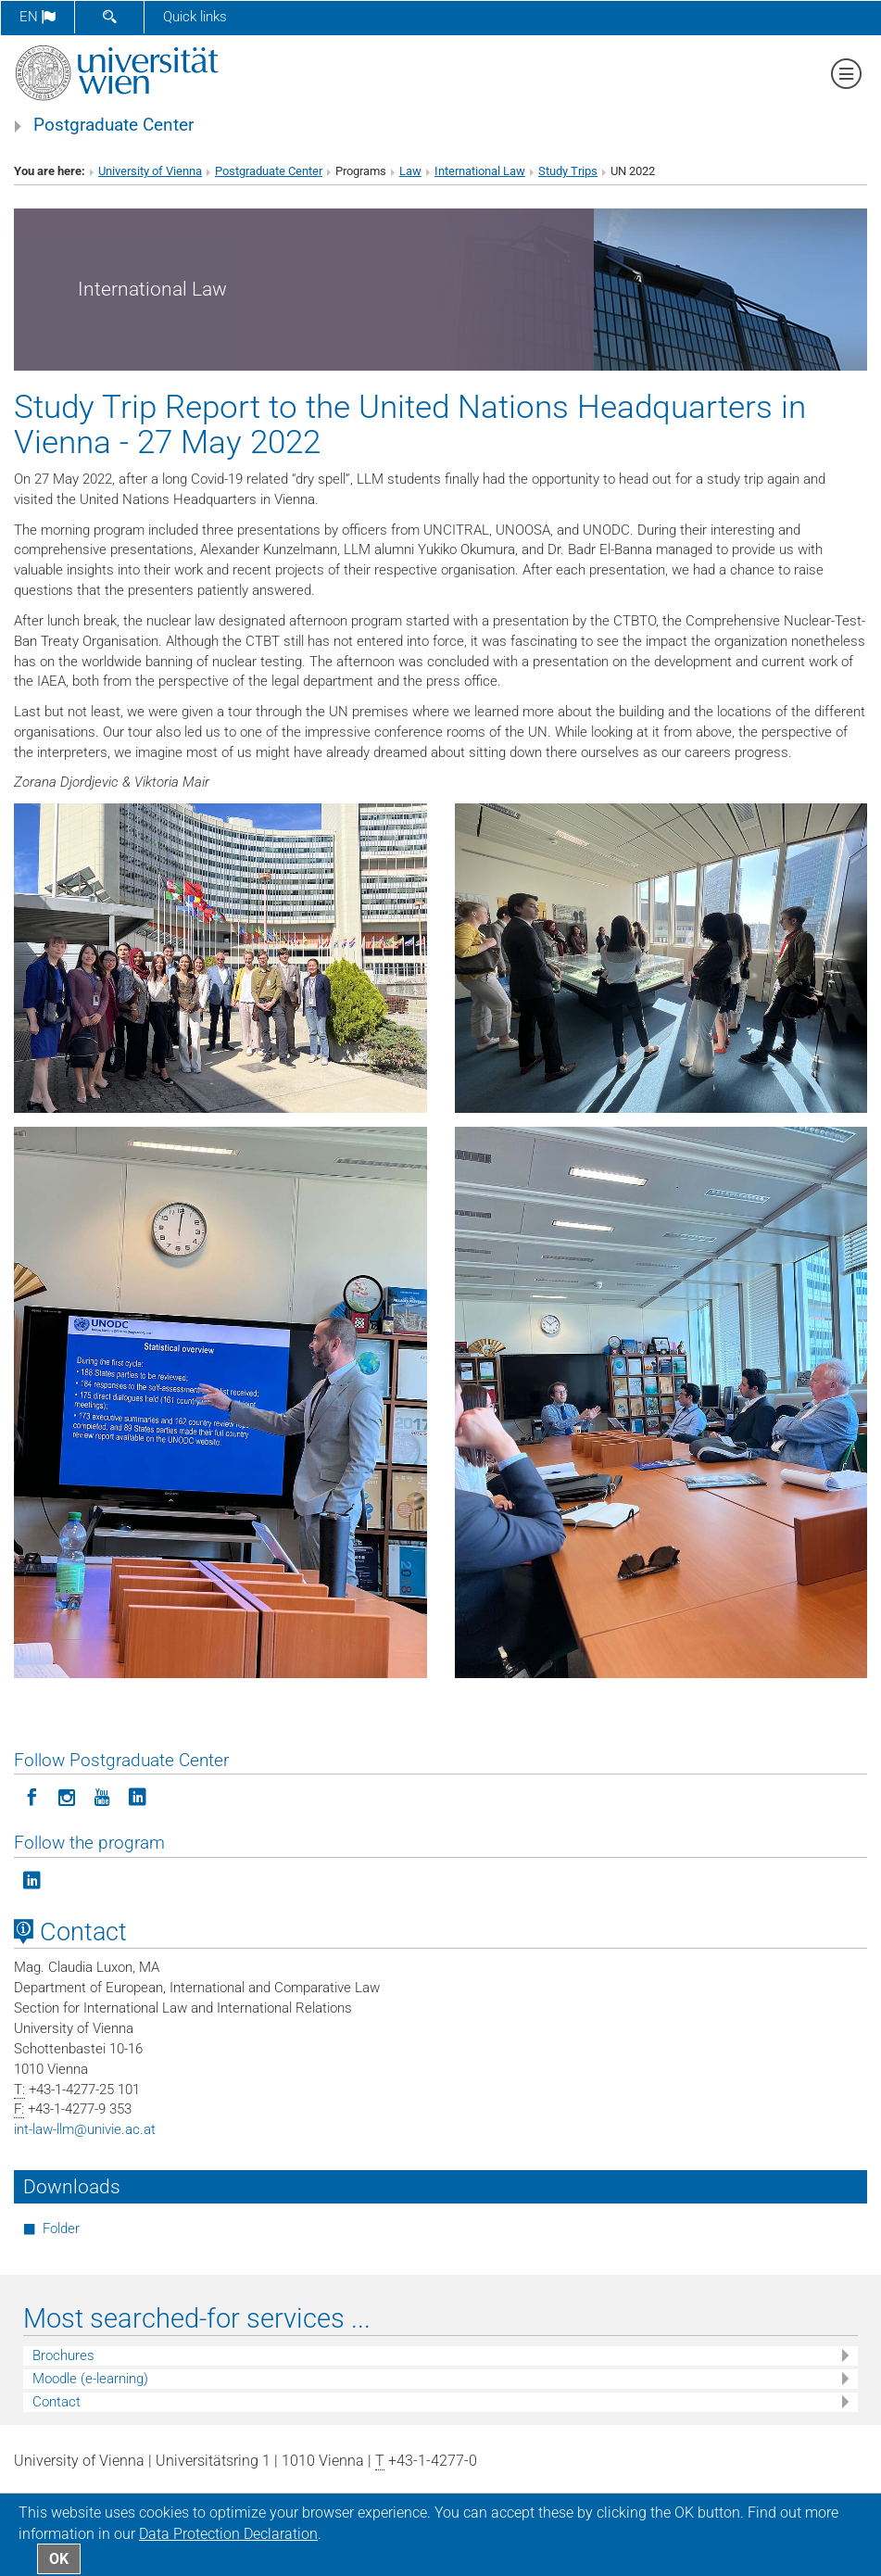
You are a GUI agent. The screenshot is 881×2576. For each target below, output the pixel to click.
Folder (61, 2228)
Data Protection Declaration (228, 2534)
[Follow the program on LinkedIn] (31, 1879)
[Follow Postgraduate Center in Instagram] (66, 1795)
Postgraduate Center (113, 125)
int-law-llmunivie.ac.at (85, 2129)
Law (410, 171)
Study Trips (568, 171)
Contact (56, 2401)
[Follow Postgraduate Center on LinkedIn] (137, 1795)
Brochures (63, 2355)
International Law (479, 171)
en (37, 16)
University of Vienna (150, 171)
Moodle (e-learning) (90, 2378)
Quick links (195, 16)
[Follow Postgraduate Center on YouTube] (102, 1795)
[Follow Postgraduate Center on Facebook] (31, 1795)
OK (59, 2559)
